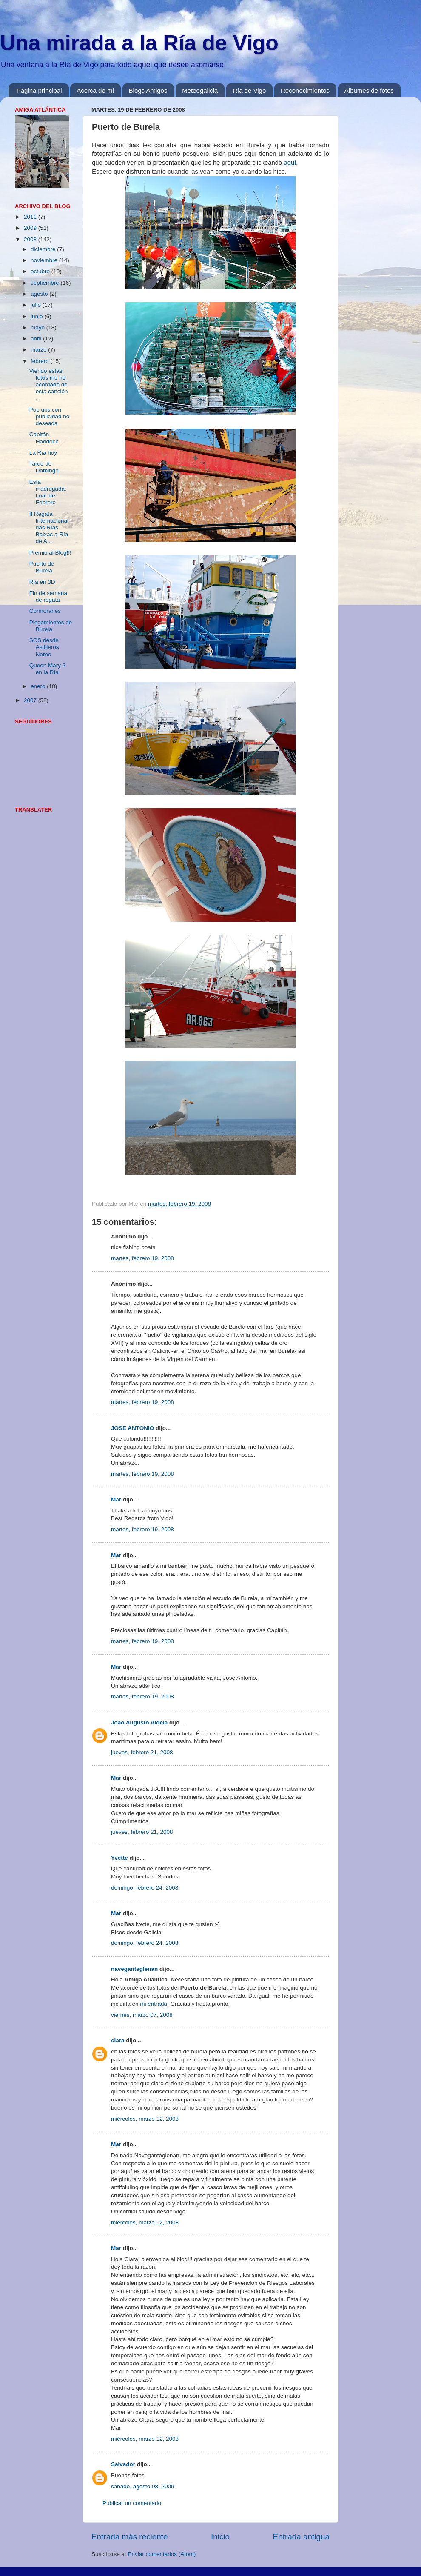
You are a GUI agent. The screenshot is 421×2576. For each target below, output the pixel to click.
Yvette (119, 1858)
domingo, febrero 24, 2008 (144, 1887)
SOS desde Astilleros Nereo (44, 647)
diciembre (44, 249)
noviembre (45, 260)
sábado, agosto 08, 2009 (142, 2486)
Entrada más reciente (129, 2536)
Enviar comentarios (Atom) (162, 2554)
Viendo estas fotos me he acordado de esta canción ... (48, 385)
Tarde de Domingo (44, 467)
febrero (41, 361)
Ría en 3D (42, 582)
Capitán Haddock (43, 437)
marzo (39, 349)
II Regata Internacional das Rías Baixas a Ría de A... (48, 528)
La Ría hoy (43, 452)
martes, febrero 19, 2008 (142, 1258)
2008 (31, 239)
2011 (31, 217)
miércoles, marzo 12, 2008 (145, 2119)
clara (118, 2040)
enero (39, 686)
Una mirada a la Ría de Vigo (139, 43)
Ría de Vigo (249, 90)
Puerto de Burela (41, 567)
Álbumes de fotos (369, 90)
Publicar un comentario (131, 2503)
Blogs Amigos (148, 90)
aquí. (291, 162)
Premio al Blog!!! (50, 552)
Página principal (39, 90)
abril (37, 338)
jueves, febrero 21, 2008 (142, 1752)
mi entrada (153, 2004)
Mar (116, 1499)
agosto (40, 294)
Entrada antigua (301, 2536)
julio (37, 305)
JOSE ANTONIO (132, 1428)
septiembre (46, 283)
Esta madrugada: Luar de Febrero (47, 492)
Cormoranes (45, 611)
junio (37, 316)
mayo (38, 327)
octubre (41, 271)
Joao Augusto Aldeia (139, 1722)
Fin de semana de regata (48, 596)
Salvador (123, 2464)
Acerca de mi (95, 90)
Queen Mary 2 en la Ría (47, 668)
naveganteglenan (134, 1969)
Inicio (220, 2536)
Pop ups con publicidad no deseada (49, 416)
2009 (31, 228)
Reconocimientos (305, 90)
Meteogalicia (200, 90)
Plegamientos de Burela (50, 625)
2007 (31, 700)
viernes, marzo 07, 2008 (142, 2015)
